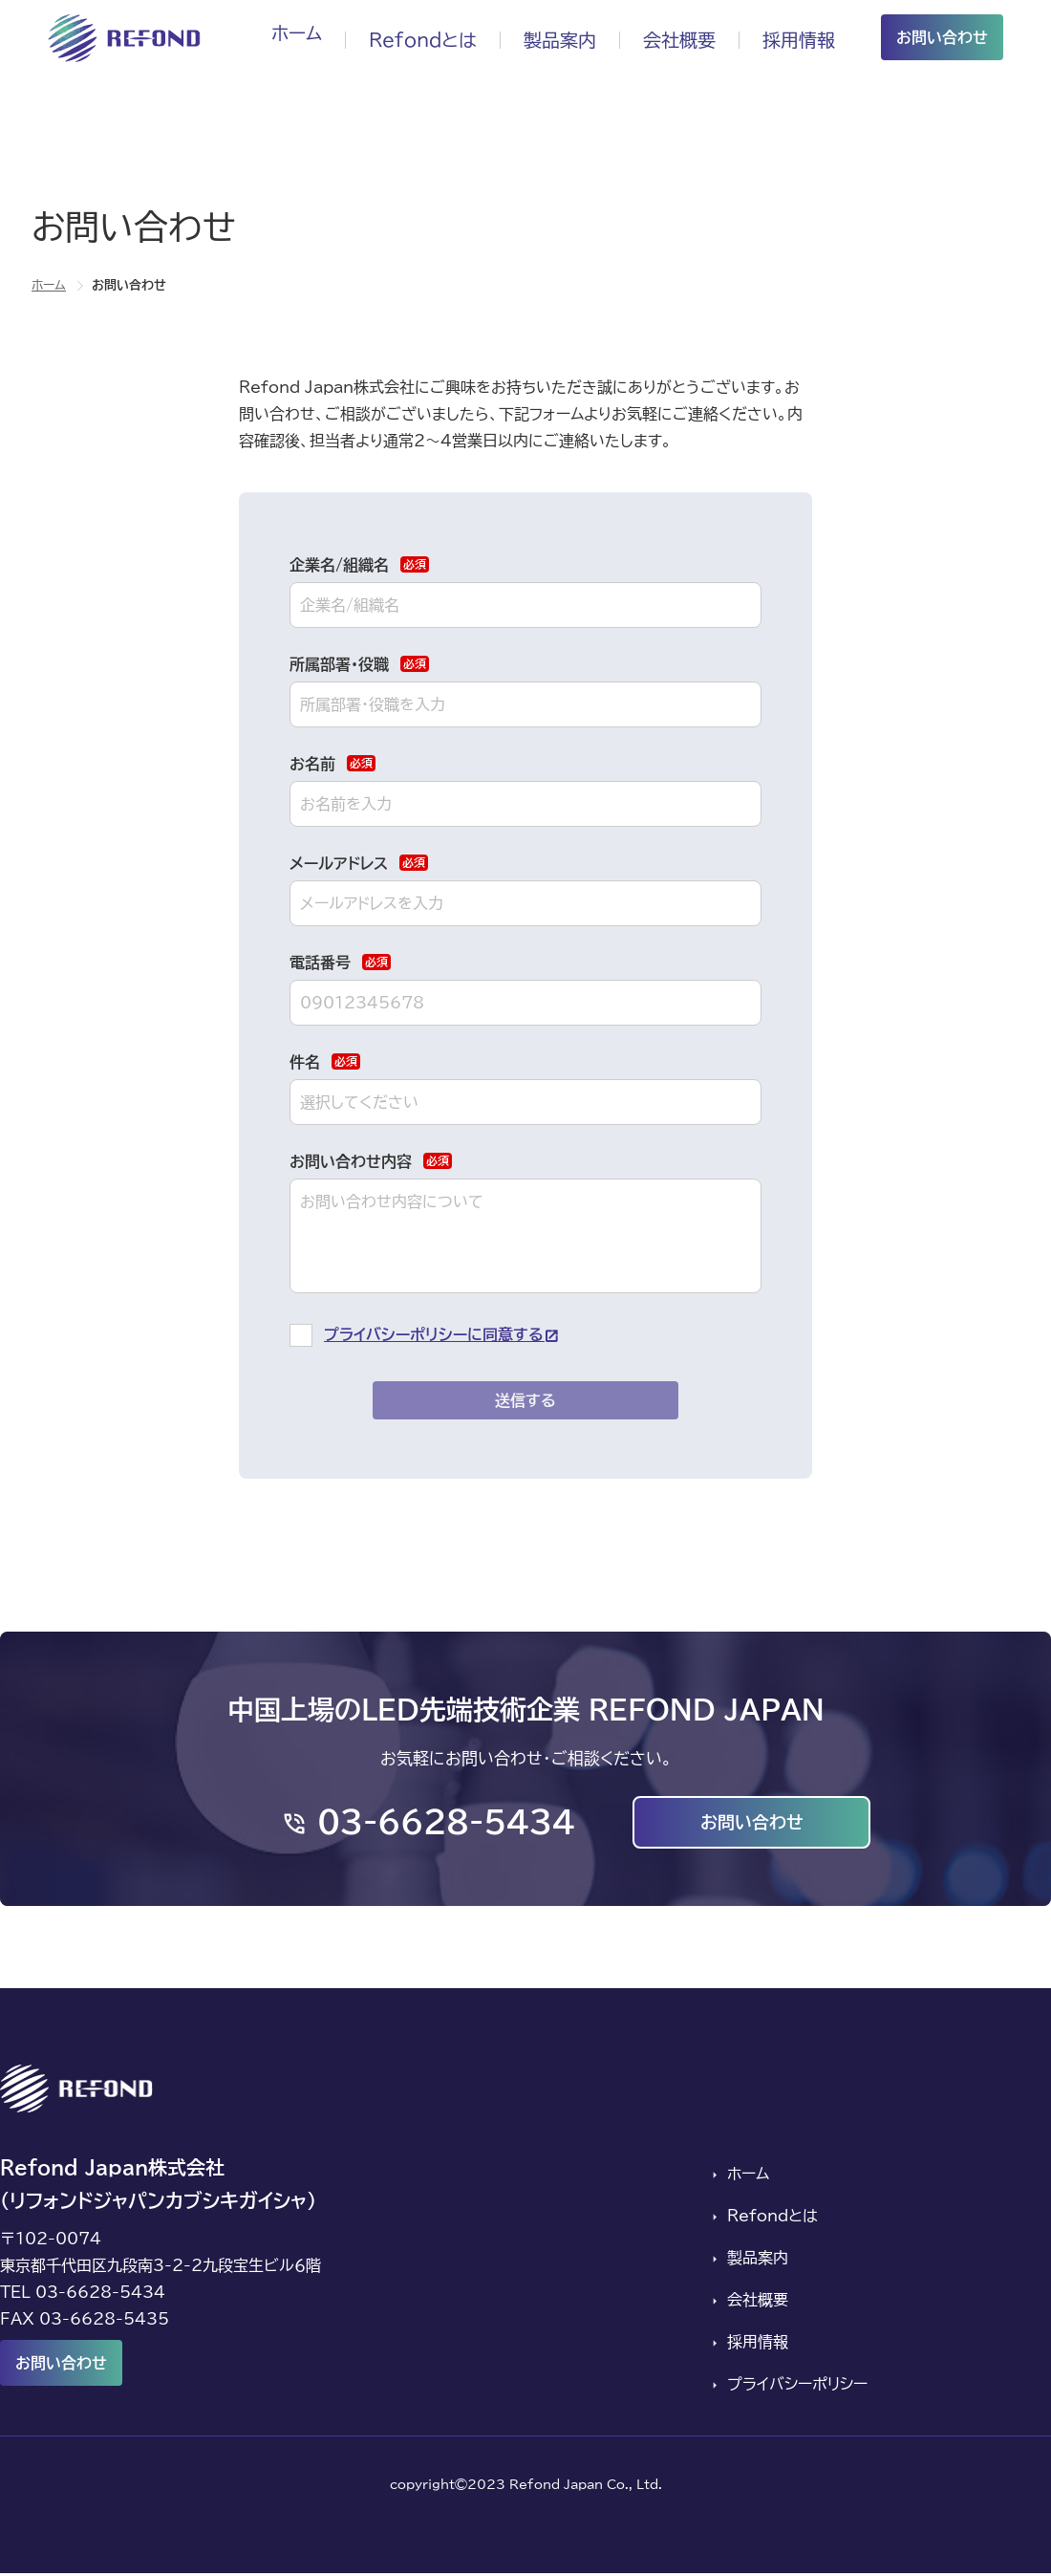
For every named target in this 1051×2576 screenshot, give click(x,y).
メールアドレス (359, 863)
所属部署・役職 (359, 664)
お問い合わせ (942, 37)
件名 (325, 1061)
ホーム (277, 37)
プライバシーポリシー (795, 2387)
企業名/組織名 (359, 564)
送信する (525, 1400)
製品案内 (550, 37)
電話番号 (340, 962)
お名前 (332, 763)
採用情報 (797, 37)
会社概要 (673, 37)
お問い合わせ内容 (371, 1161)
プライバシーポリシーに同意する (434, 1334)
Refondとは (408, 37)
